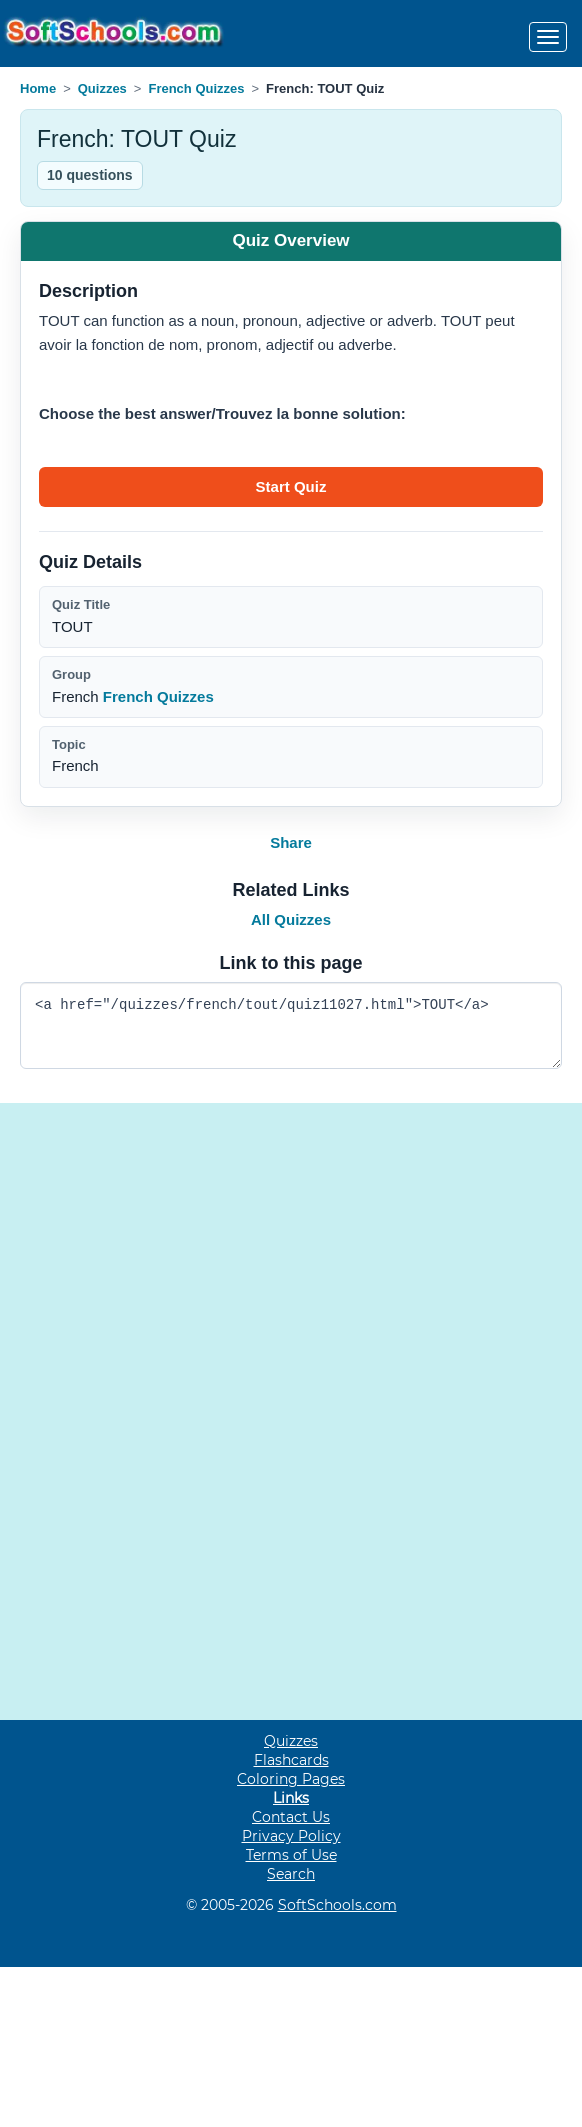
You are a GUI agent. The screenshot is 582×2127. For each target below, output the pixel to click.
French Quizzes (196, 88)
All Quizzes (291, 919)
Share (291, 842)
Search (291, 1874)
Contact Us (291, 1817)
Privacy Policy (291, 1836)
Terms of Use (291, 1855)
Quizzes (102, 88)
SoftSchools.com (337, 1905)
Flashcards (291, 1760)
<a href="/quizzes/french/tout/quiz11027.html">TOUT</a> (291, 1025)
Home (38, 88)
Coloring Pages (291, 1779)
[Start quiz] (291, 487)
